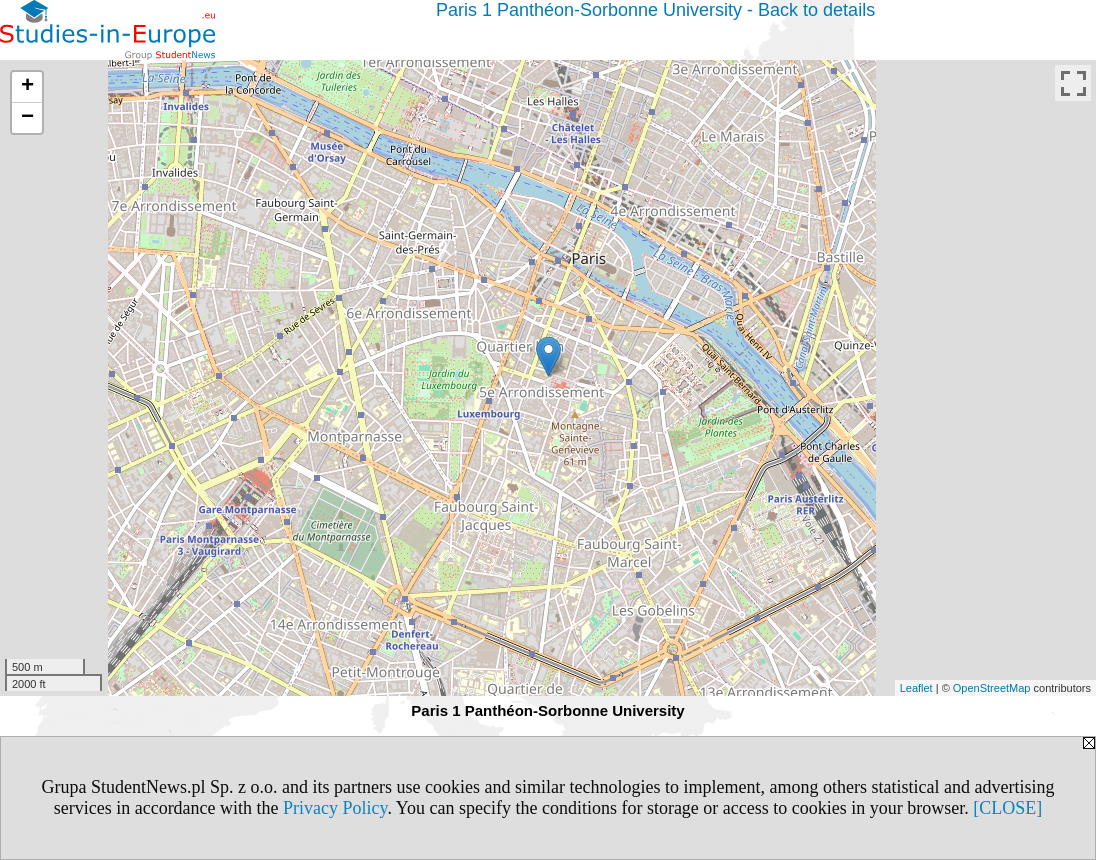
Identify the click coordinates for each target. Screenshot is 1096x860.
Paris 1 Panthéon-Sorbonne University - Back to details (655, 10)
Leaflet (916, 688)
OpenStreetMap (992, 688)
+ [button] (27, 87)
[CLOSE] (1007, 808)
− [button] (27, 118)
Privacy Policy (335, 808)
